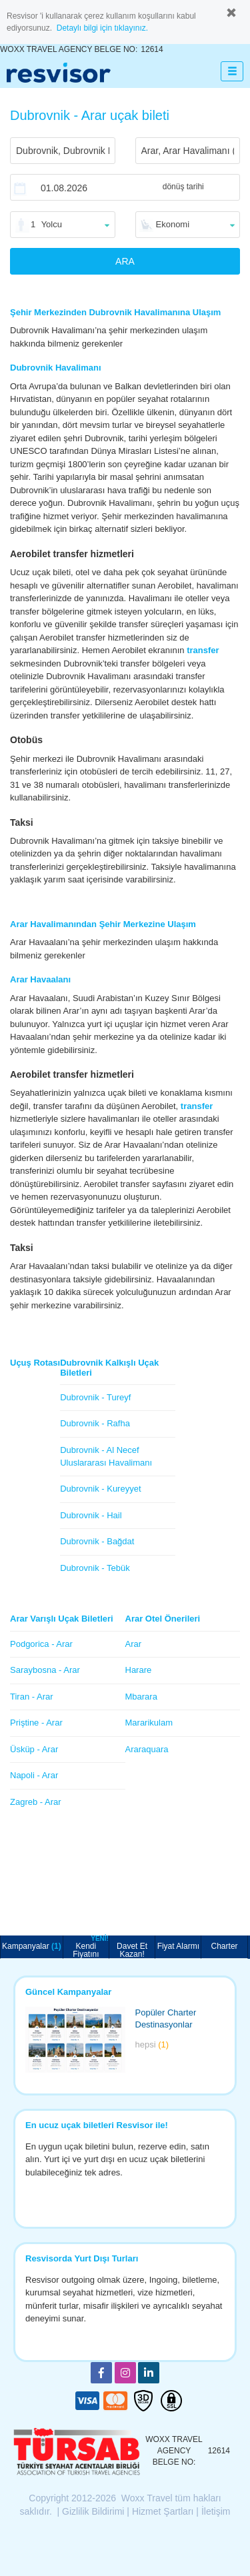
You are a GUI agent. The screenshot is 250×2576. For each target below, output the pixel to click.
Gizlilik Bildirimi (93, 2511)
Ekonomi (173, 224)
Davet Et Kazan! (132, 1949)
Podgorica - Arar (41, 1644)
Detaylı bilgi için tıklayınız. (102, 28)
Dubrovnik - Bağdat (97, 1541)
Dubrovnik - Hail (90, 1515)
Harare (138, 1670)
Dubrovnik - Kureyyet (100, 1489)
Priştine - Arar (36, 1723)
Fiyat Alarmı (178, 1946)
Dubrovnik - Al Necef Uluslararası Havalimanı (106, 1456)
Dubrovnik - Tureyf (95, 1397)
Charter (224, 1946)
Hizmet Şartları (163, 2511)
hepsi (152, 2044)
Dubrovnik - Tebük (95, 1568)
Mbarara (141, 1697)
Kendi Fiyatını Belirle (91, 1946)
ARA (125, 261)
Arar (133, 1644)
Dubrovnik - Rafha (95, 1423)
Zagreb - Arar (35, 1802)
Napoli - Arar (34, 1775)
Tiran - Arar (31, 1697)
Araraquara (147, 1749)
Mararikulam (149, 1723)
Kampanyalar (31, 1946)
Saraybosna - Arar (45, 1670)
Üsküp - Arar (34, 1749)
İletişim (216, 2511)
